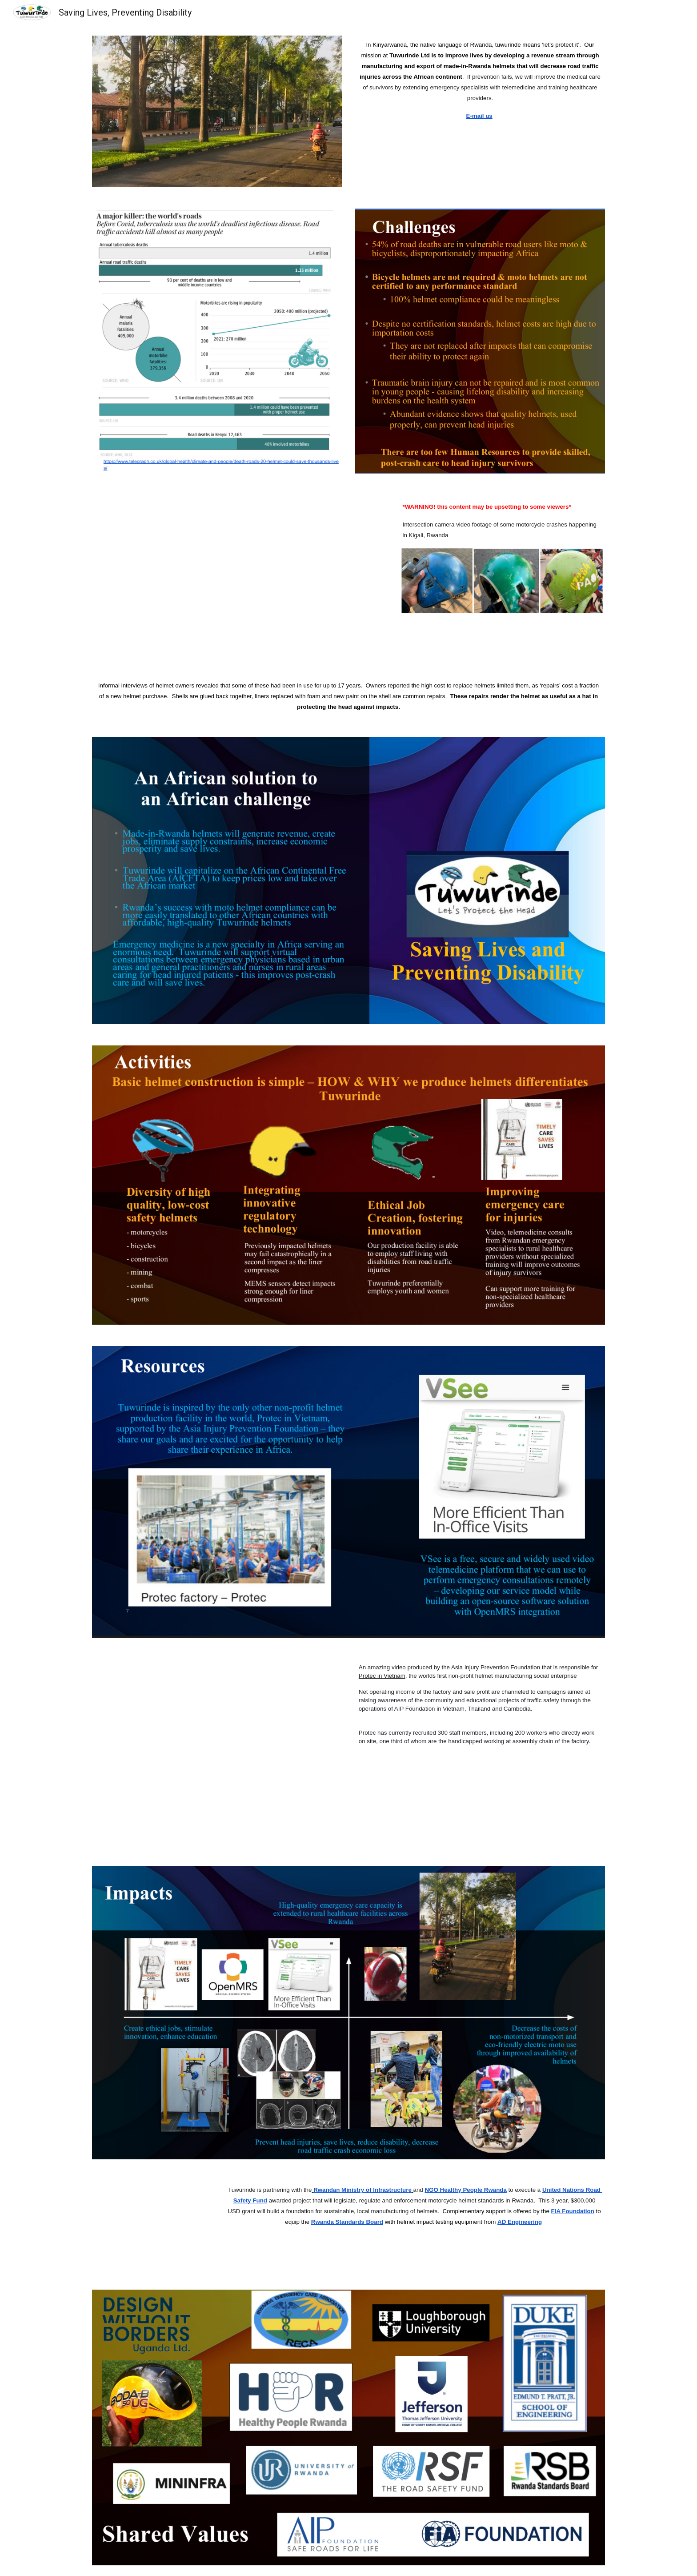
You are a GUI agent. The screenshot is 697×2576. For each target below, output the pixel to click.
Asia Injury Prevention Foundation (495, 1667)
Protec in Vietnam (382, 1675)
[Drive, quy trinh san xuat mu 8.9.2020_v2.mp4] (217, 1752)
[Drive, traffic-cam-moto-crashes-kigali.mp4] (239, 575)
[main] (480, 80)
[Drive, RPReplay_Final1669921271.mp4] (151, 2224)
